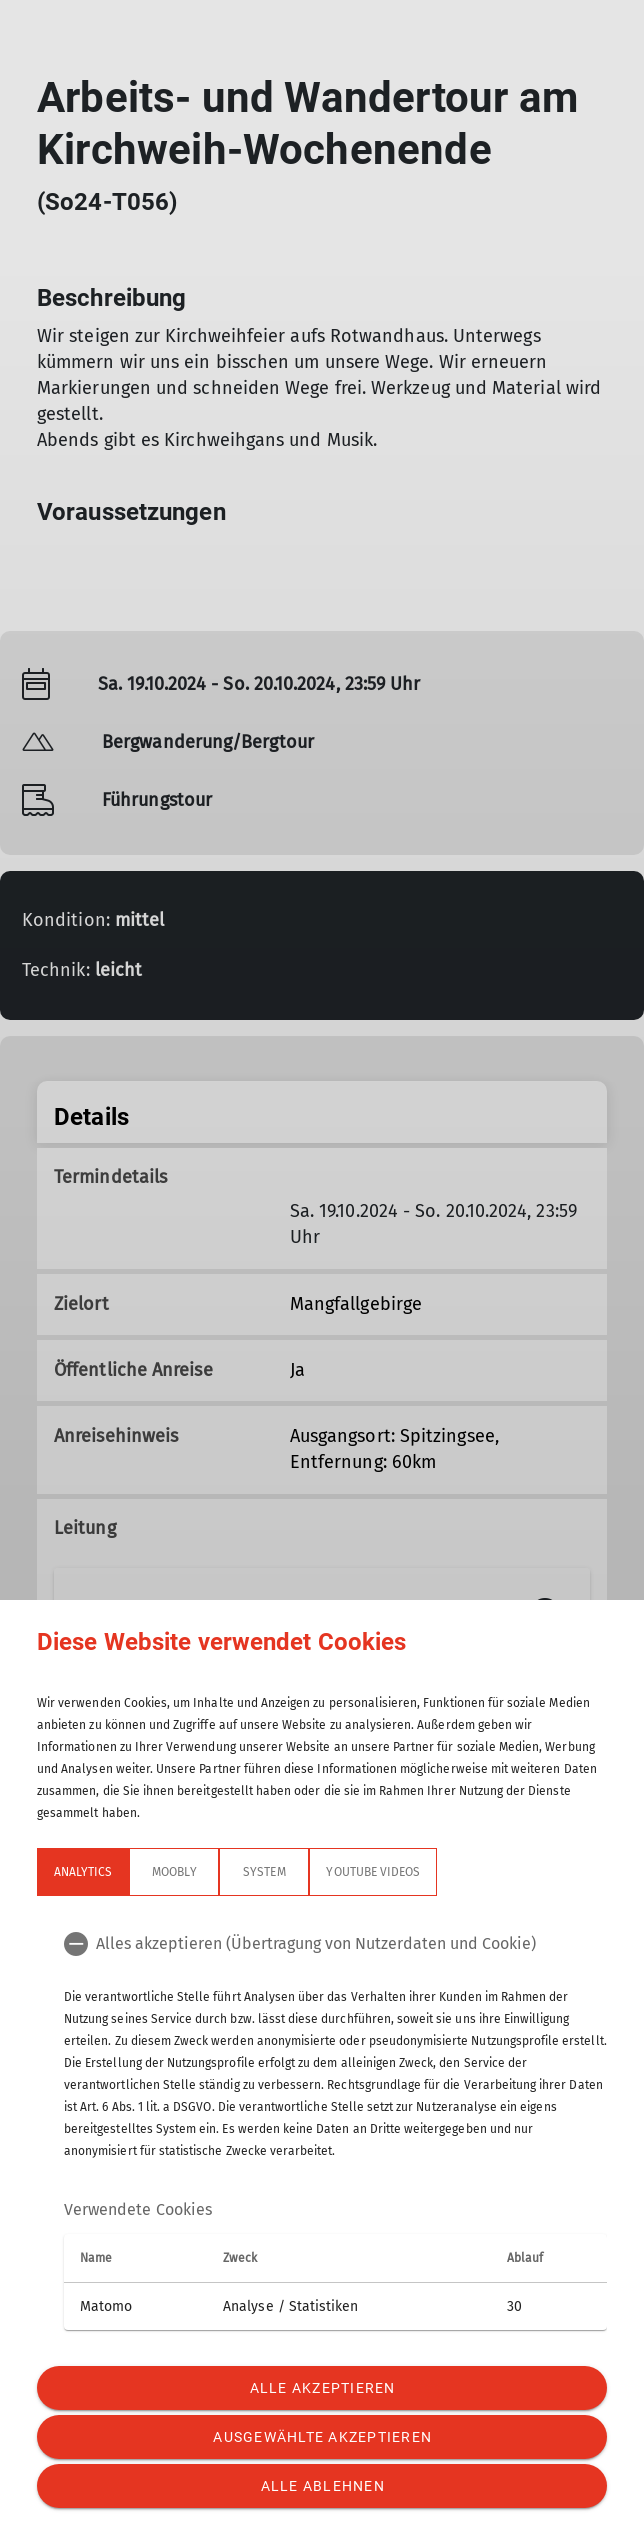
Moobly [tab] (174, 1872)
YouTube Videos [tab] (373, 1872)
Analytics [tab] (83, 1872)
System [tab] (264, 1872)
